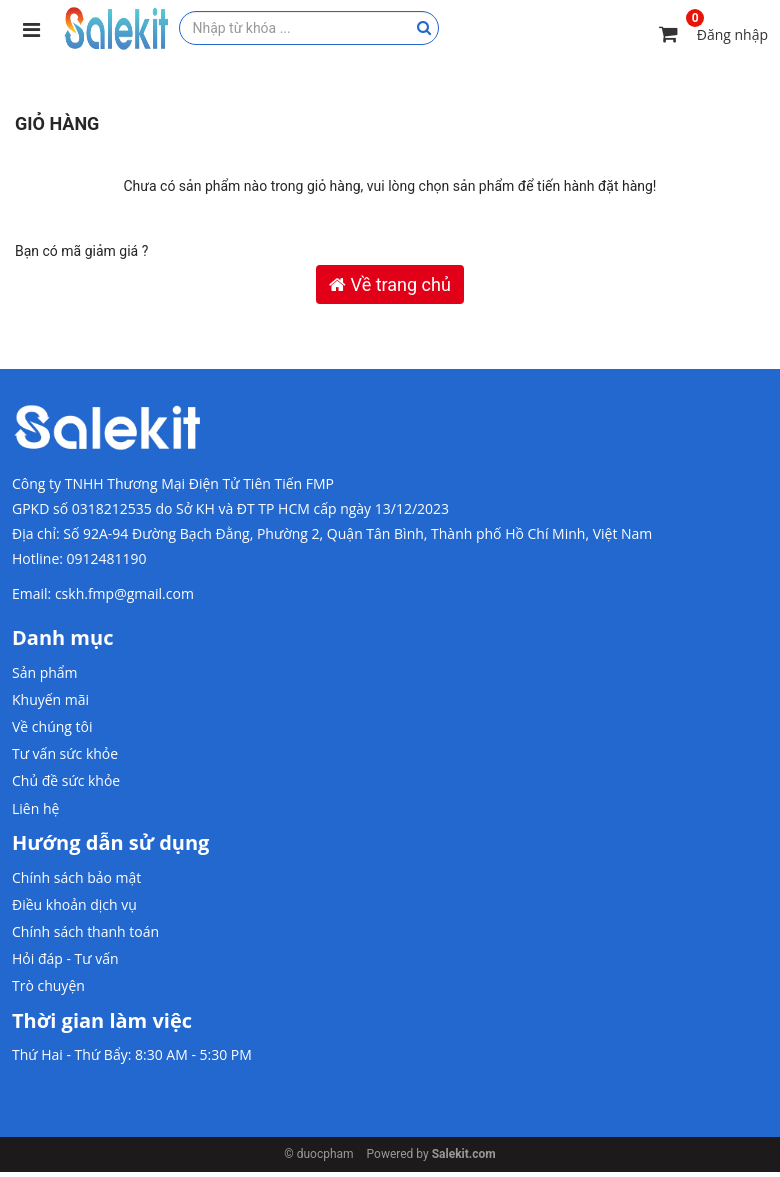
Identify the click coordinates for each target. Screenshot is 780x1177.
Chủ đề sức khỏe (66, 780)
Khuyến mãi (50, 699)
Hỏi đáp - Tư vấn (65, 958)
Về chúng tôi (52, 726)
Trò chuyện (48, 985)
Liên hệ (35, 808)
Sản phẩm (45, 672)
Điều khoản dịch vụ (74, 904)
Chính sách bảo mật (76, 877)
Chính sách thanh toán (85, 931)
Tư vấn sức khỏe (65, 753)
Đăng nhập (732, 34)
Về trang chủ (390, 284)
